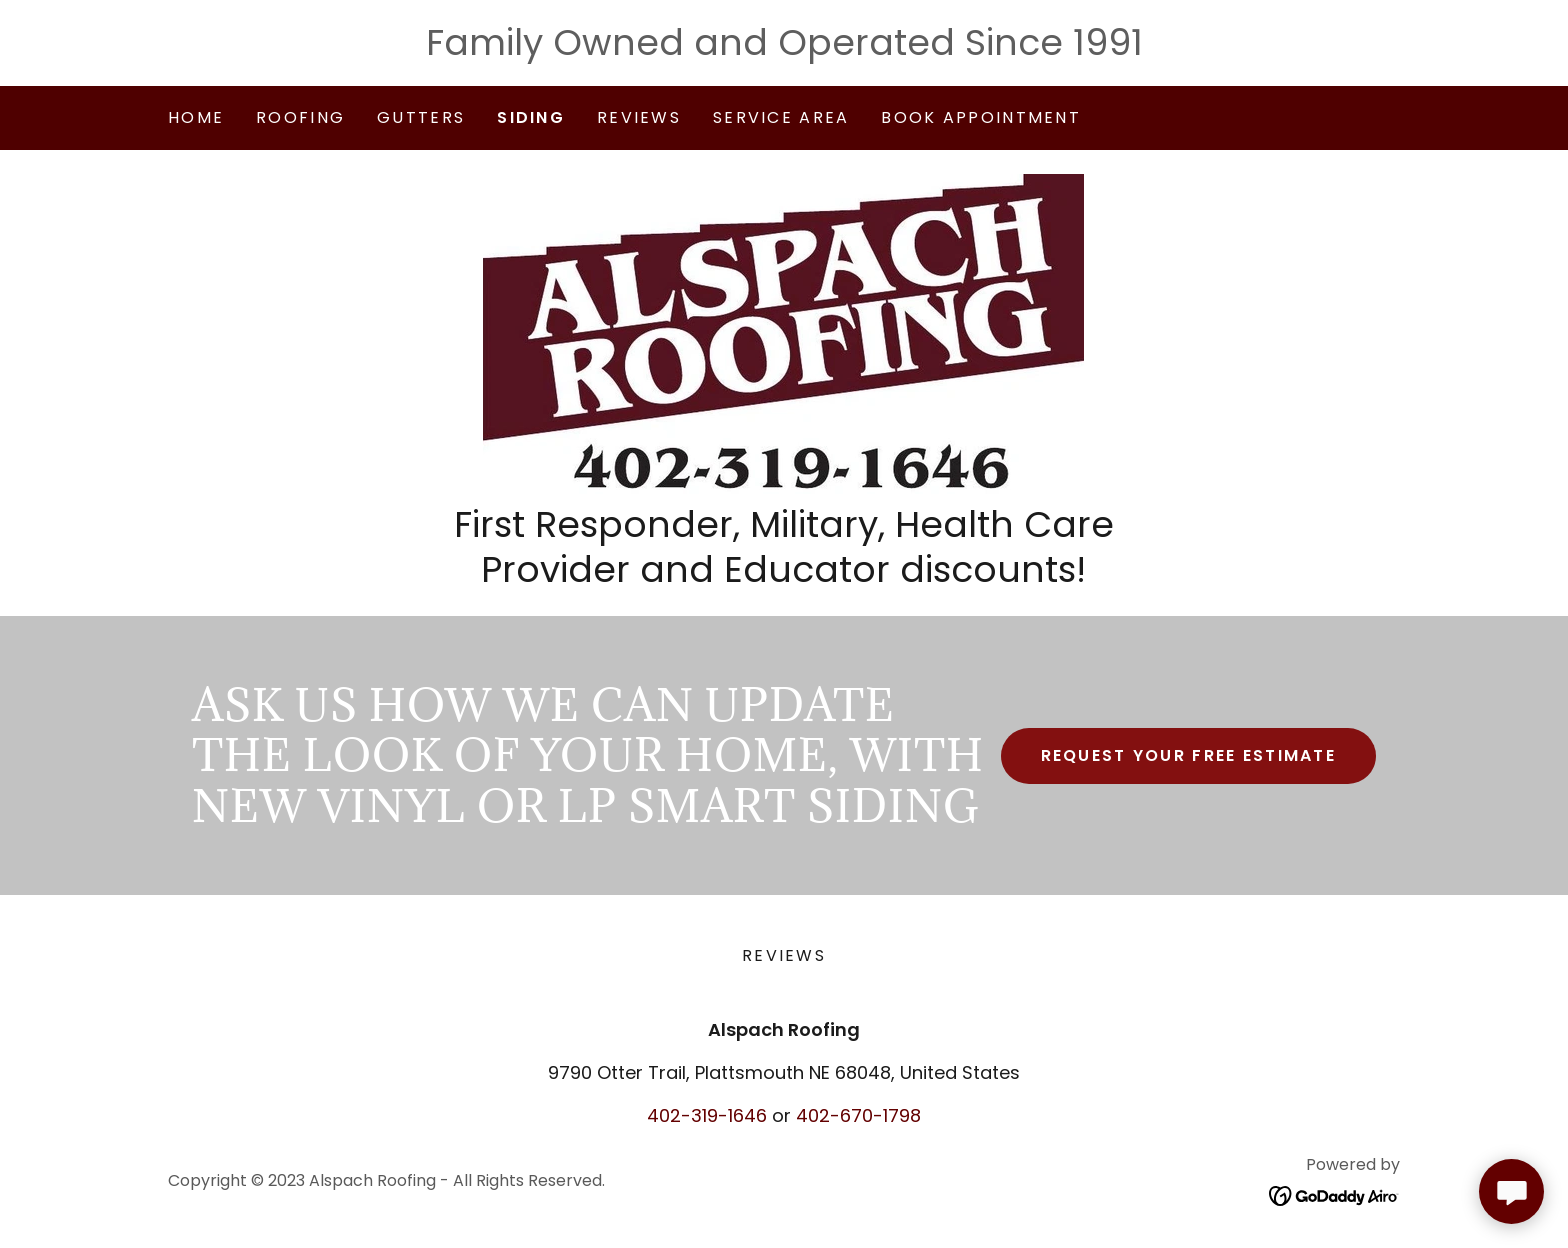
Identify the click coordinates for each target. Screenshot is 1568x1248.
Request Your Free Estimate (1189, 755)
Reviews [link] (639, 117)
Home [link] (196, 117)
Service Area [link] (781, 117)
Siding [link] (531, 117)
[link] (783, 332)
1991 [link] (1108, 42)
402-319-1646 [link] (707, 1115)
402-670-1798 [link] (858, 1115)
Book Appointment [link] (981, 117)
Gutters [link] (421, 117)
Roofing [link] (300, 117)
